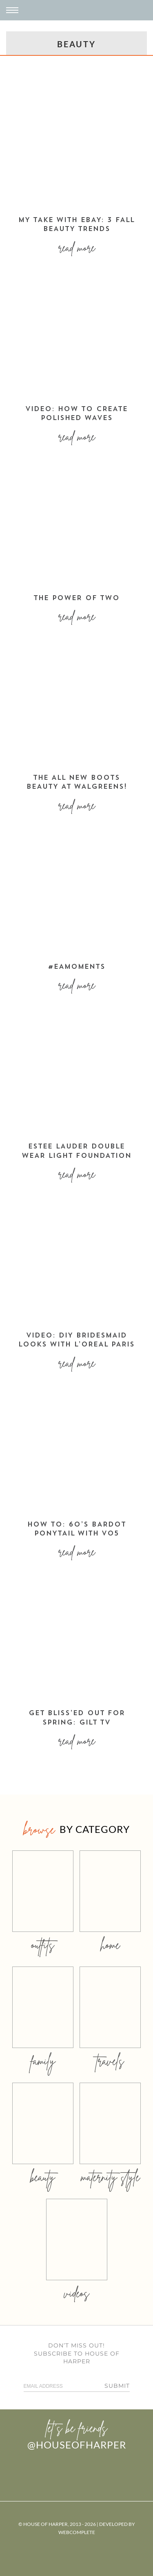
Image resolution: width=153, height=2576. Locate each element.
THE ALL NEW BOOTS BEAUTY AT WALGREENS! (77, 782)
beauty (43, 2177)
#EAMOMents (76, 967)
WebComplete (76, 2532)
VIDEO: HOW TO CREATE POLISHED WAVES (76, 414)
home (110, 1944)
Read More (76, 247)
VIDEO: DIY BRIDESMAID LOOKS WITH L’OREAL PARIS (76, 1340)
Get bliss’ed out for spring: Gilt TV (77, 1718)
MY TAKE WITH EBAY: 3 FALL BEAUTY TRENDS (76, 225)
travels (110, 2060)
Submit (117, 2385)
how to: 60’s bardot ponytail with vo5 (76, 1529)
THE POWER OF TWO (76, 598)
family (43, 2060)
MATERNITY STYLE (110, 2177)
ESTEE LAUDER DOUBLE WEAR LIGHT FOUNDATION (76, 1151)
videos (76, 2293)
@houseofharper (76, 2445)
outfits (42, 1944)
